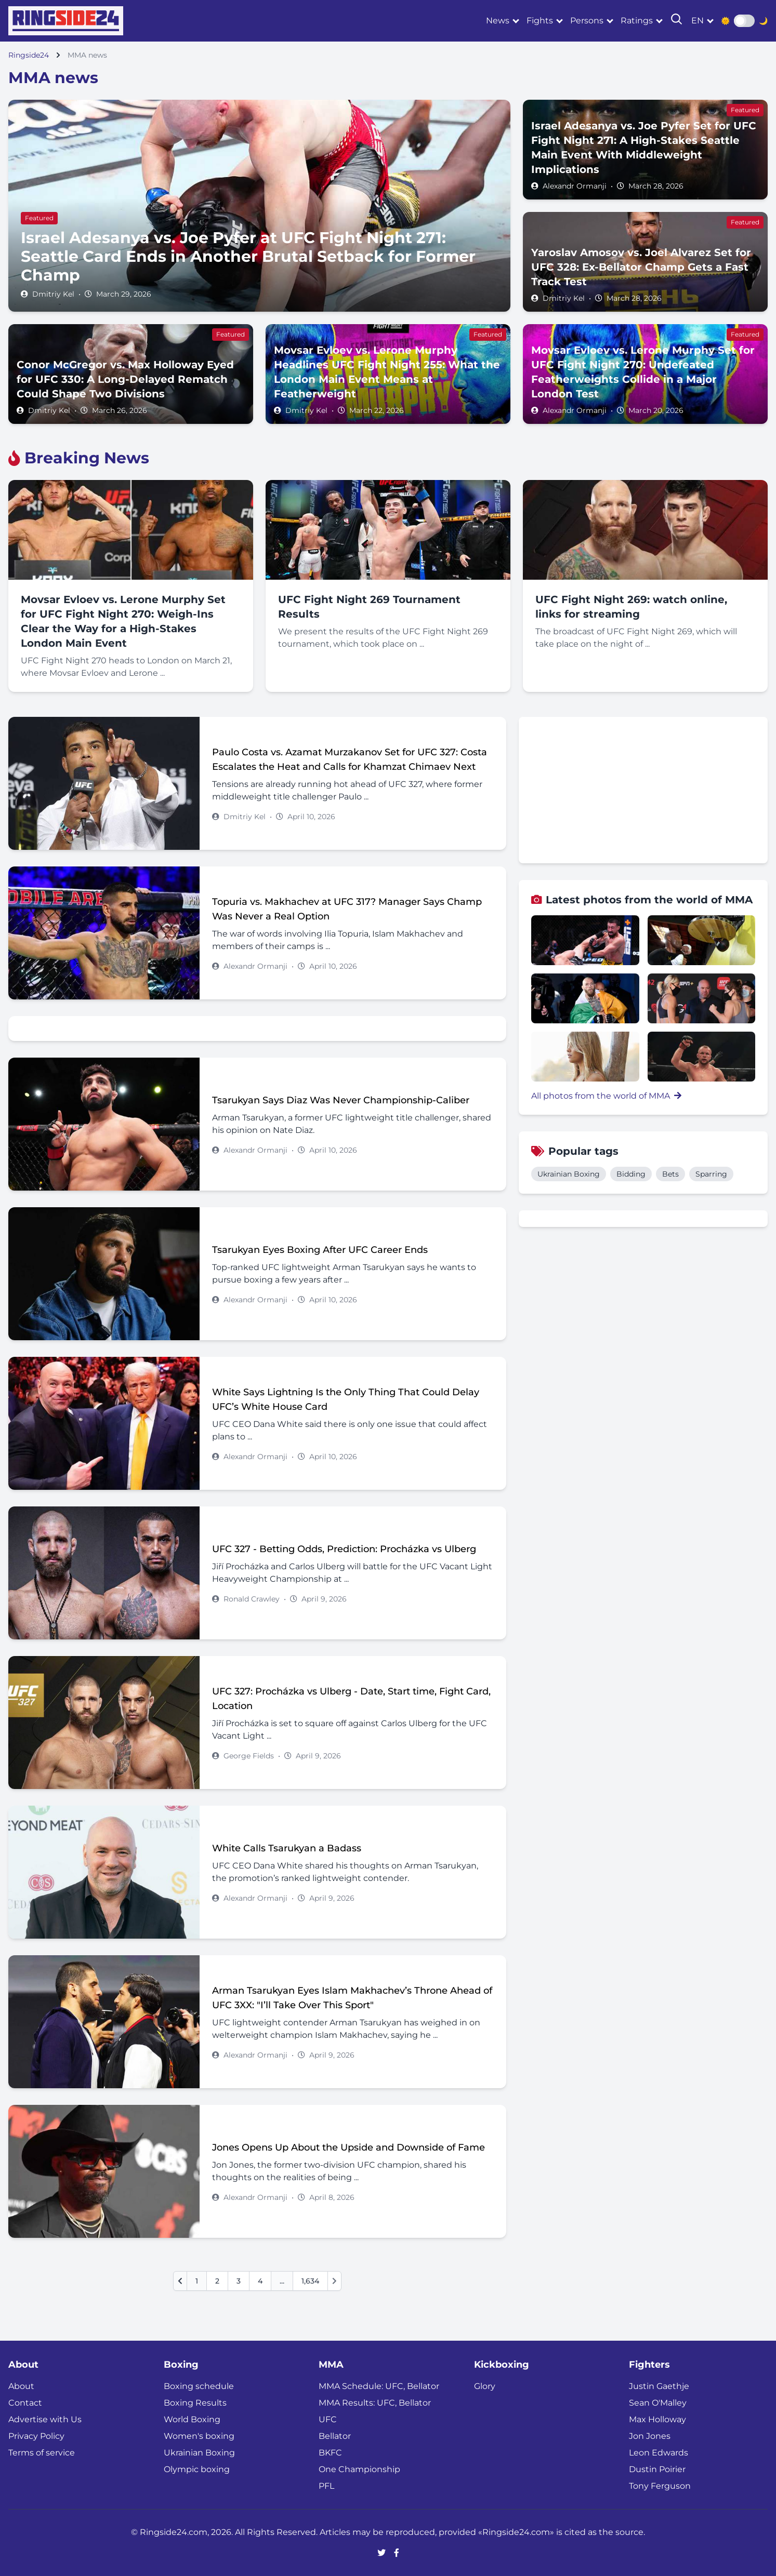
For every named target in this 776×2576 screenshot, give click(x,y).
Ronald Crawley (251, 1599)
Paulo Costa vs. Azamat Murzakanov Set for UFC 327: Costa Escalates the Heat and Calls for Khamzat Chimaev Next (349, 759)
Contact (25, 2403)
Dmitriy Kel (53, 294)
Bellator (335, 2436)
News (497, 20)
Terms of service (41, 2453)
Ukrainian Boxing (568, 1174)
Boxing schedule (199, 2386)
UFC (328, 2419)
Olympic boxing (197, 2469)
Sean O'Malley (658, 2403)
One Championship (359, 2469)
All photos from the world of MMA (606, 1096)
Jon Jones (649, 2436)
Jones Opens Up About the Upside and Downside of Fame (348, 2147)
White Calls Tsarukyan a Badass (286, 1848)
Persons (586, 20)
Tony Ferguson (660, 2486)
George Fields (248, 1755)
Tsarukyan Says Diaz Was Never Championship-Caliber (340, 1100)
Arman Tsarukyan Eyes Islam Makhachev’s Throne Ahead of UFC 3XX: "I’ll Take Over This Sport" (352, 1998)
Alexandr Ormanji (575, 186)
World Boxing (192, 2419)
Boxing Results (195, 2403)
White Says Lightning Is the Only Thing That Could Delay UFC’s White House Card (345, 1399)
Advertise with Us (45, 2419)
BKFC (330, 2453)
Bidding (631, 1174)
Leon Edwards (658, 2453)
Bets (670, 1174)
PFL (326, 2486)
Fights (540, 20)
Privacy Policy (36, 2436)
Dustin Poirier (657, 2469)
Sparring (711, 1174)
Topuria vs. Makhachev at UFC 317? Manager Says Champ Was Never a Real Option (347, 909)
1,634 (310, 2281)
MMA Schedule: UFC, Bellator (379, 2386)
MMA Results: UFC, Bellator (375, 2403)
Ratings (637, 20)
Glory (484, 2386)
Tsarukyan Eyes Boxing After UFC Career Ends (320, 1250)
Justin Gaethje (659, 2386)
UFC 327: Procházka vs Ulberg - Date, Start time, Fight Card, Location (351, 1699)
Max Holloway (657, 2419)
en (697, 20)
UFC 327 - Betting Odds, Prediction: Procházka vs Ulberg (344, 1549)
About (21, 2386)
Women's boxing (199, 2436)
